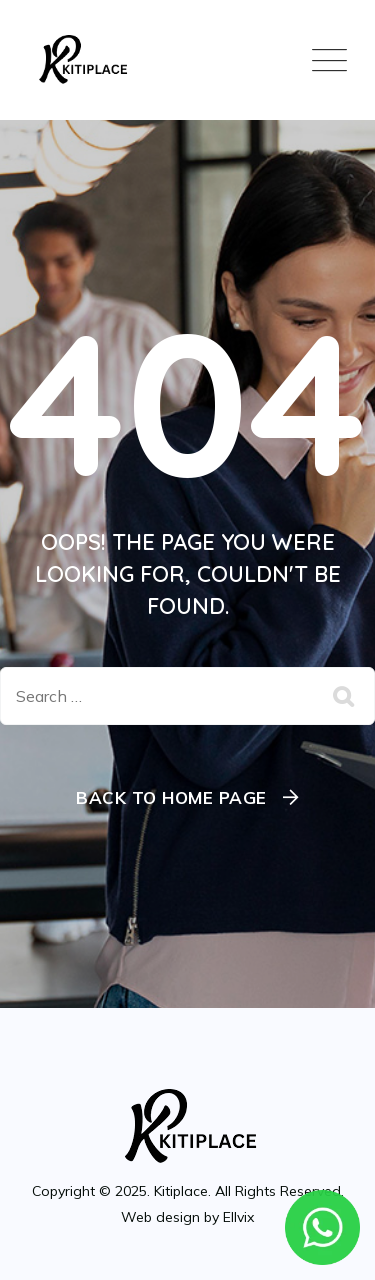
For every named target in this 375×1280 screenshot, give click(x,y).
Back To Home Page (171, 797)
